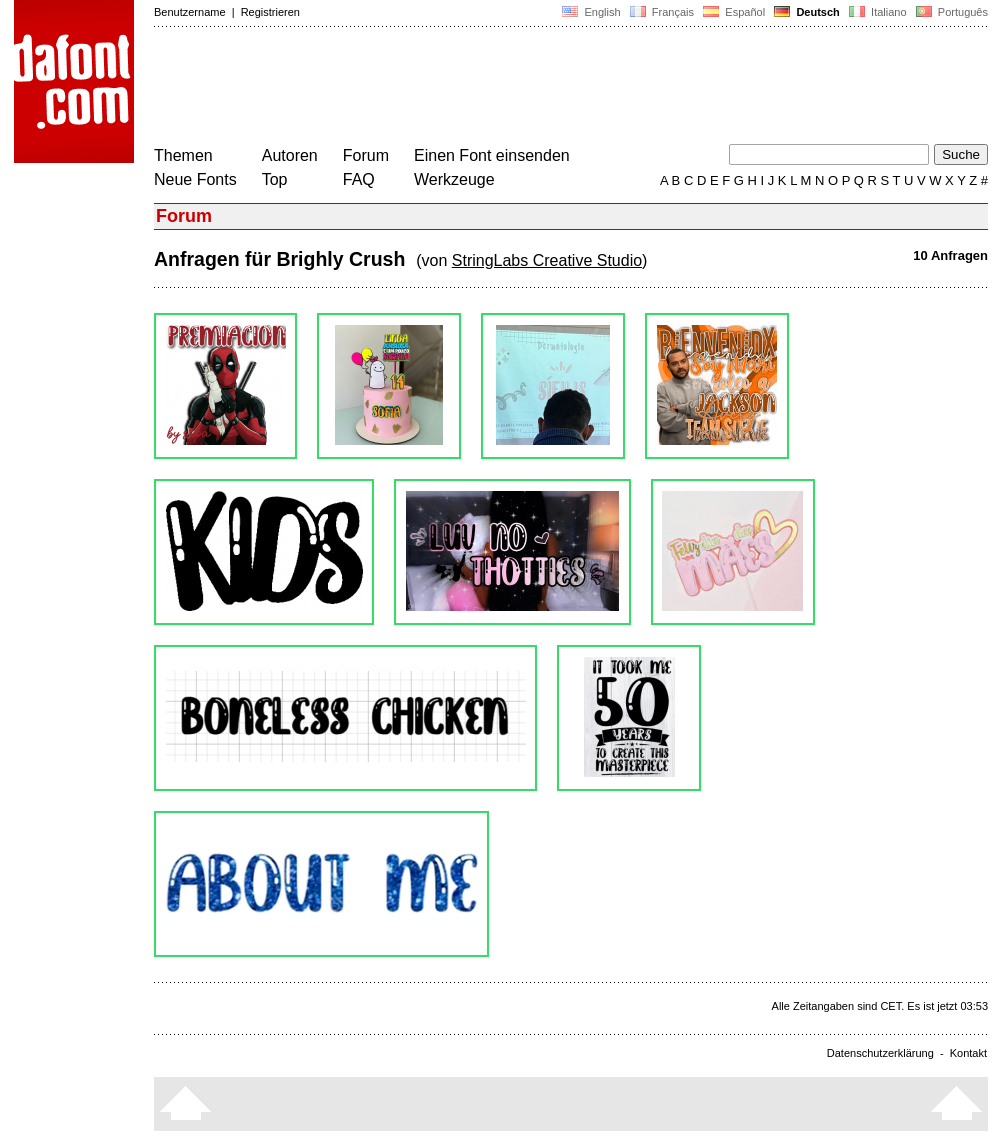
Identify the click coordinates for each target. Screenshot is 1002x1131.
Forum (366, 155)
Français (662, 12)
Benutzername (190, 12)
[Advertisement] (518, 88)
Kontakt (968, 1053)
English (591, 12)
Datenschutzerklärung (880, 1053)
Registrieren (270, 12)
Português (950, 12)
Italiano (878, 12)
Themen (183, 155)
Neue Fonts (195, 179)
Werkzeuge (454, 179)
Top (275, 179)
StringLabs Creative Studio (547, 260)
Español (734, 12)
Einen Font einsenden (492, 155)
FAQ (359, 179)
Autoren (290, 155)
